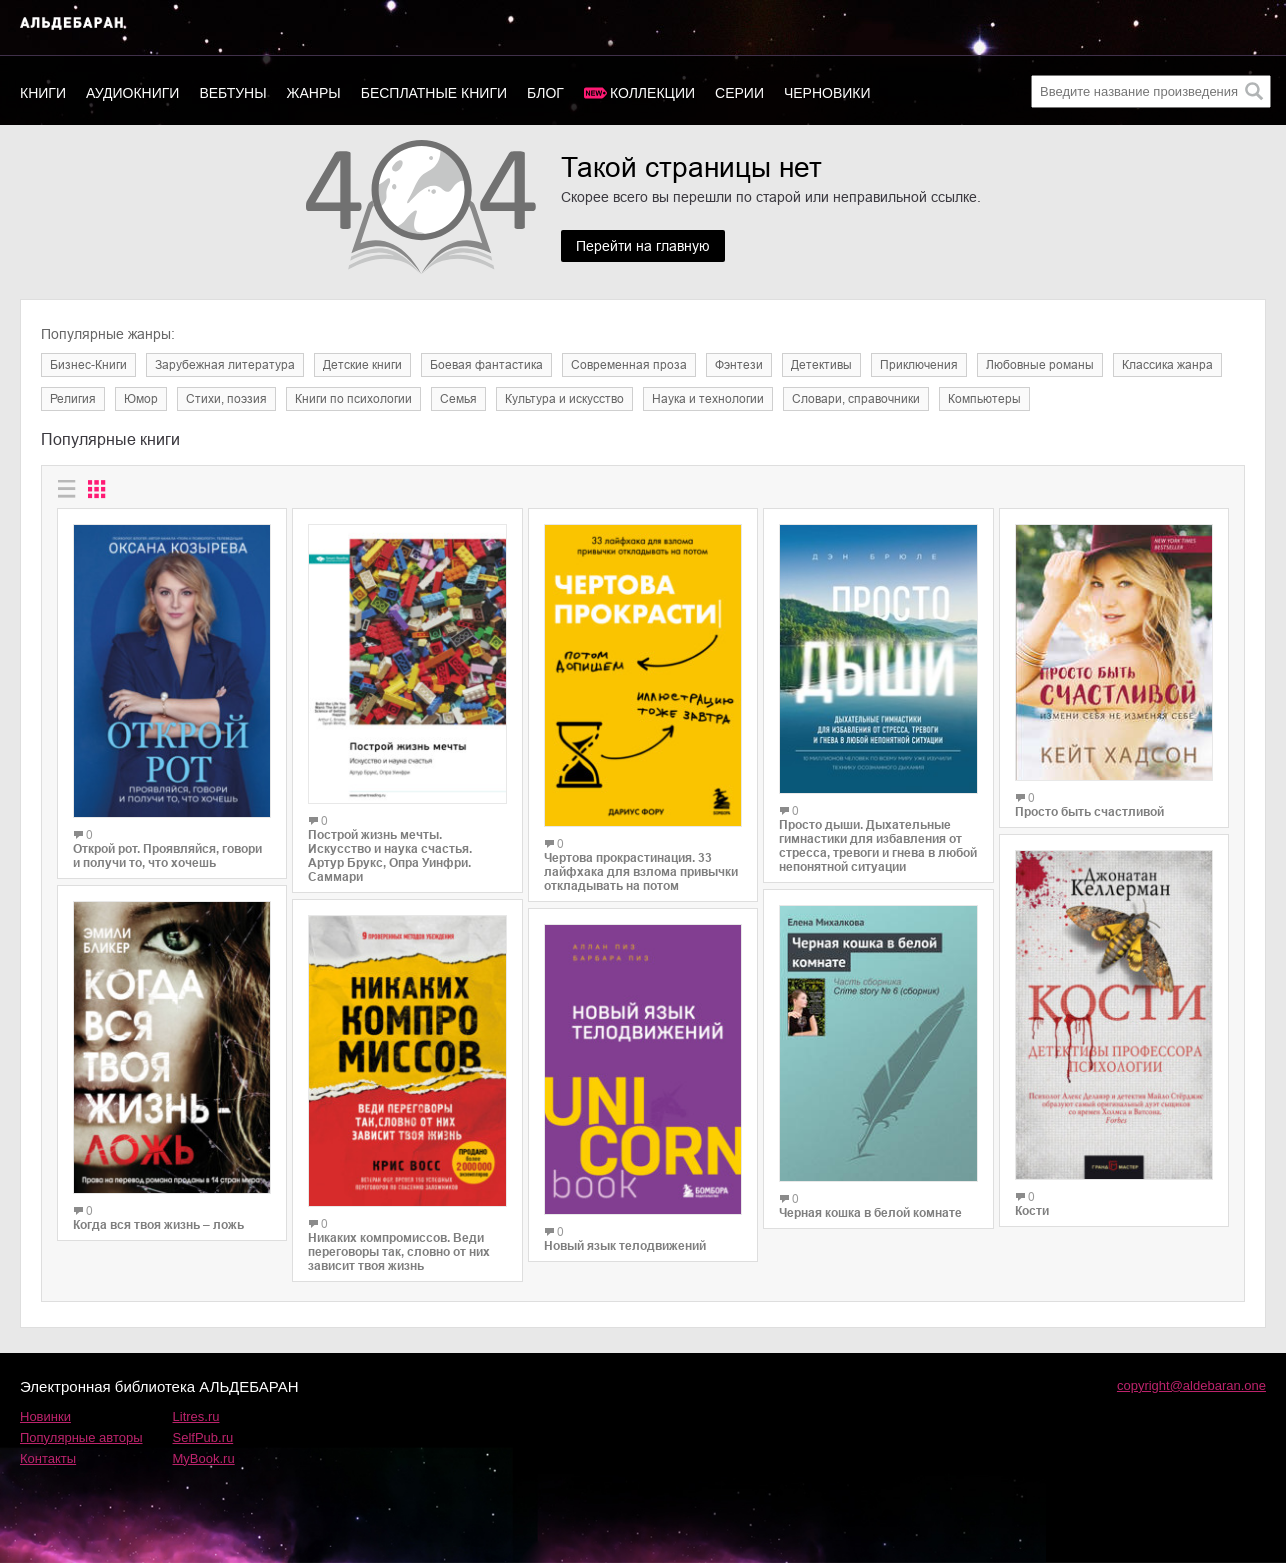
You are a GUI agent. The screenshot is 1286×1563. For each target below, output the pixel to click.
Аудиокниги (132, 93)
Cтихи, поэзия (226, 399)
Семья (458, 399)
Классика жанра (1167, 365)
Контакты (48, 1458)
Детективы (821, 365)
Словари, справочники (856, 399)
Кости (1032, 1211)
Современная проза (629, 365)
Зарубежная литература (225, 365)
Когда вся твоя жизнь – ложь (158, 1225)
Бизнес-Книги (88, 365)
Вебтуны (232, 93)
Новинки (45, 1416)
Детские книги (362, 365)
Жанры (314, 93)
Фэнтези (739, 365)
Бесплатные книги (434, 93)
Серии (739, 93)
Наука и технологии (708, 399)
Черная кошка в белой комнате (870, 1213)
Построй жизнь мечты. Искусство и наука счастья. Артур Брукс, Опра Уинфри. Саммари (390, 856)
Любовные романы (1040, 365)
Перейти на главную (643, 246)
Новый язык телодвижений (625, 1246)
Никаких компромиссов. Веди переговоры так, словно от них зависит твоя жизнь (399, 1252)
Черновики (827, 93)
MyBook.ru (204, 1458)
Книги (43, 93)
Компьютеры (984, 399)
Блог (545, 93)
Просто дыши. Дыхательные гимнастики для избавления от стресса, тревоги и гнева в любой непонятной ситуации (878, 846)
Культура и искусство (564, 399)
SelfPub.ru (203, 1437)
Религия (73, 399)
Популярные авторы (81, 1437)
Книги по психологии (353, 399)
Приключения (919, 365)
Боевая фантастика (486, 365)
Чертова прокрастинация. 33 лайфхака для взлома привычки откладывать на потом (641, 872)
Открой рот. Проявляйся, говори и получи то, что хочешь (167, 856)
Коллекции (652, 93)
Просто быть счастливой (1089, 812)
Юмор (141, 399)
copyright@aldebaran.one (1191, 1385)
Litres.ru (196, 1416)
